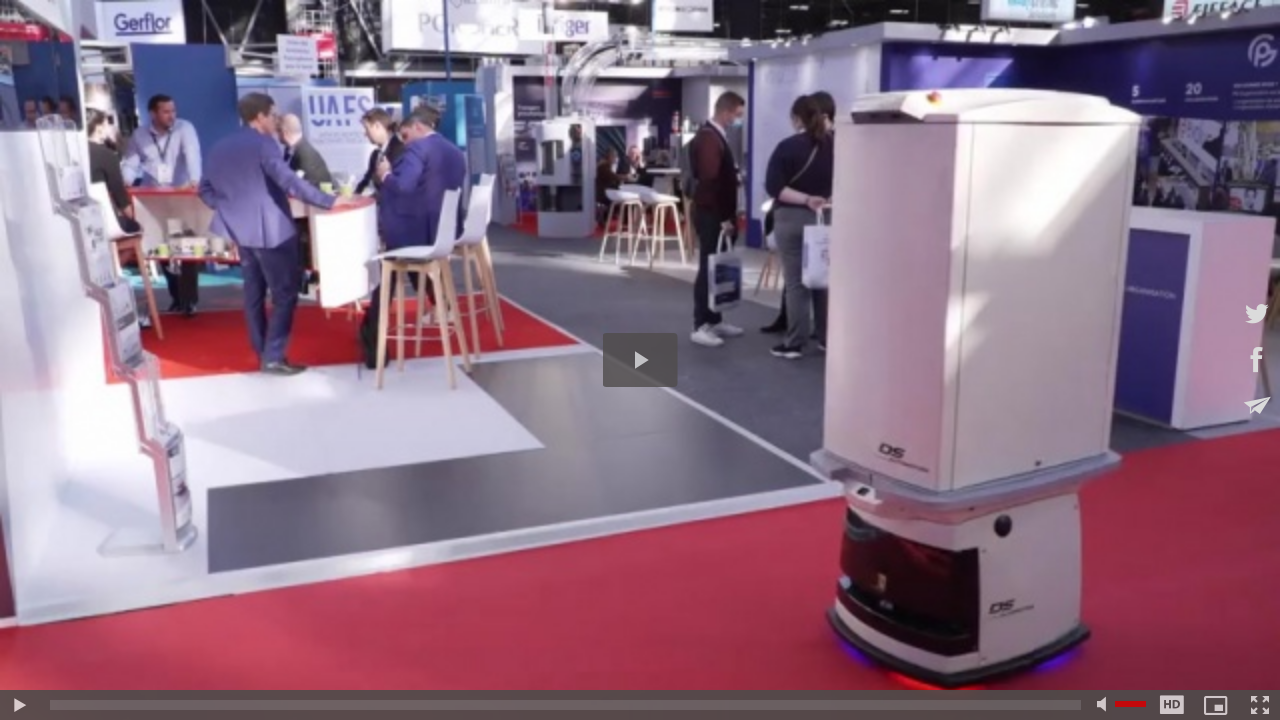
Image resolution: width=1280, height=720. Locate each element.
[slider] (565, 705)
